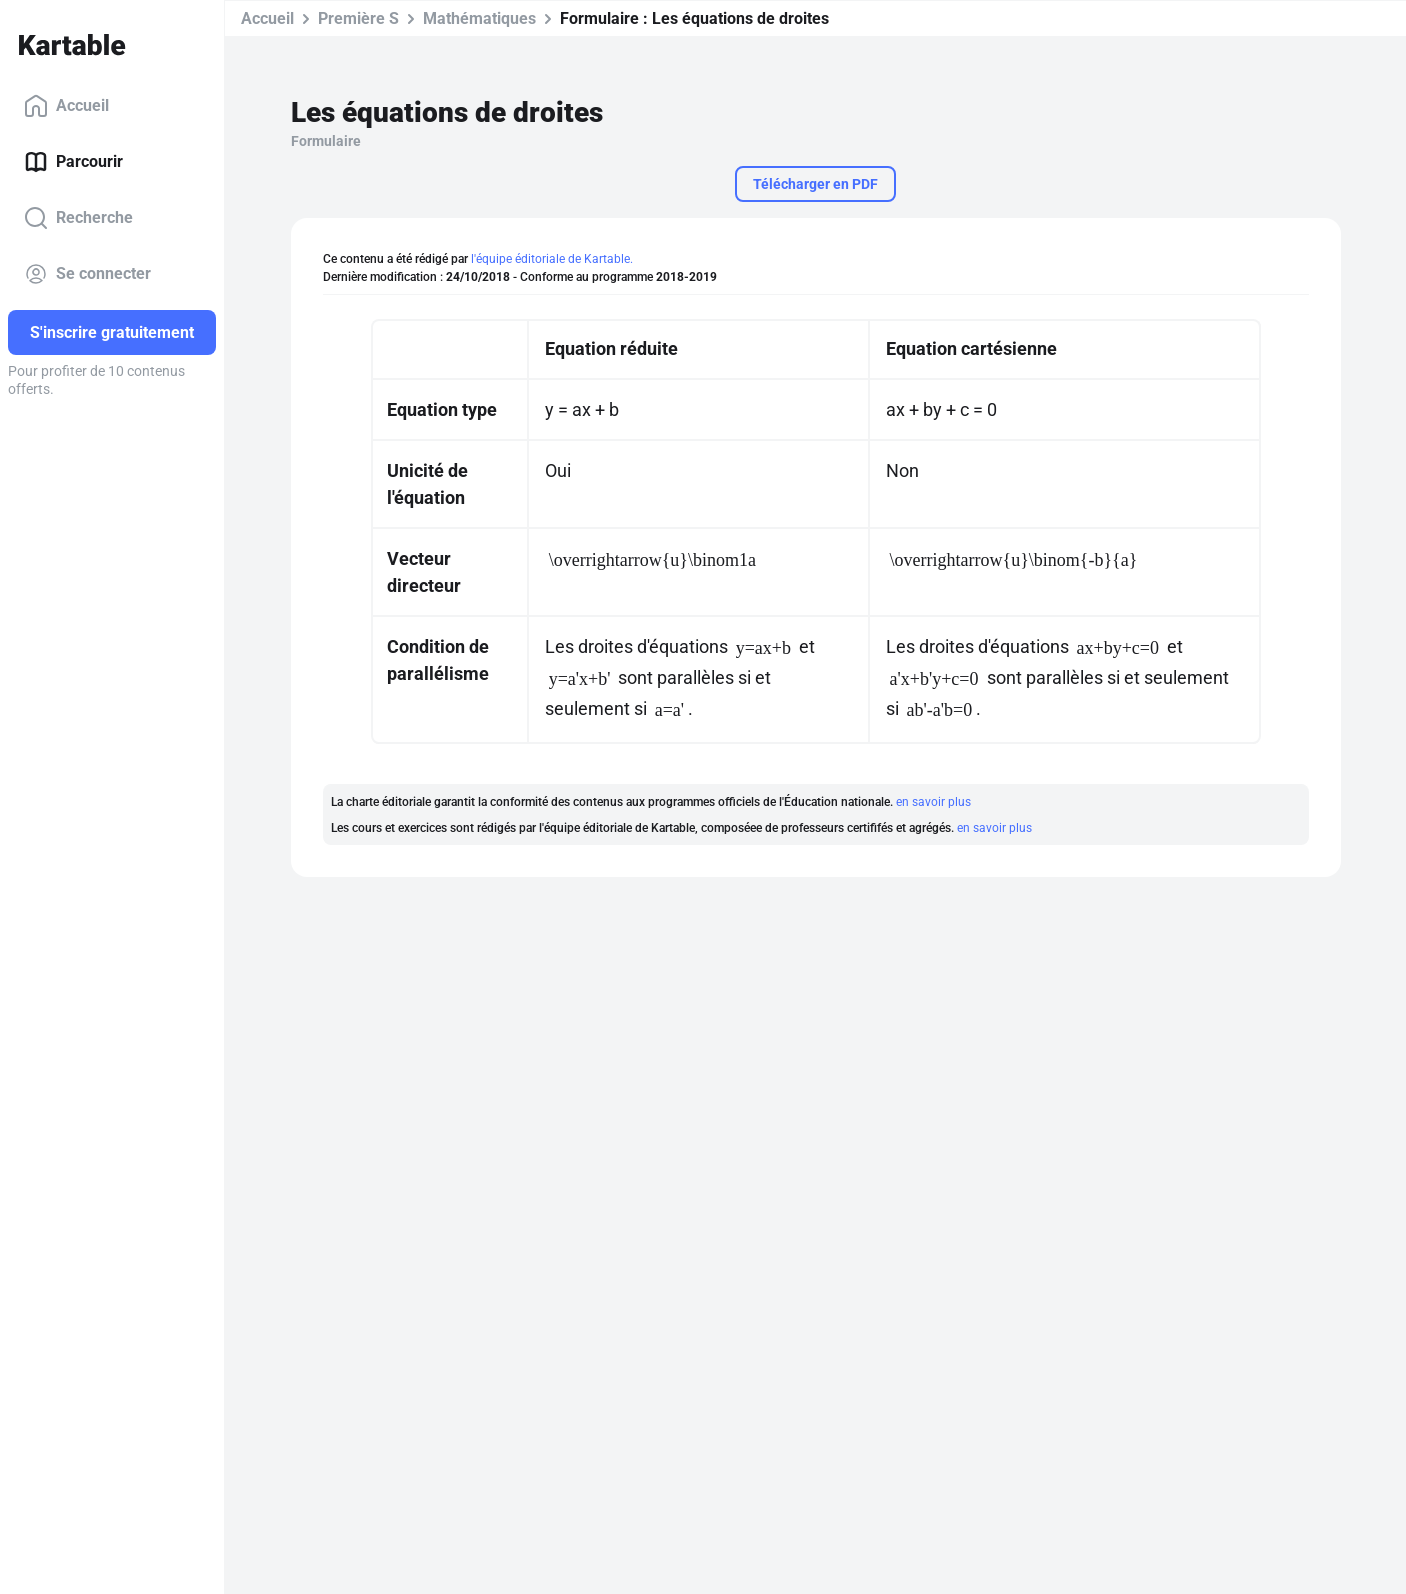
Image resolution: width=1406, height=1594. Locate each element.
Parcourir (73, 162)
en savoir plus (933, 802)
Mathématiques (479, 18)
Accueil (66, 106)
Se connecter (87, 274)
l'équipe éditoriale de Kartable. (552, 259)
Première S (358, 18)
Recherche (78, 218)
